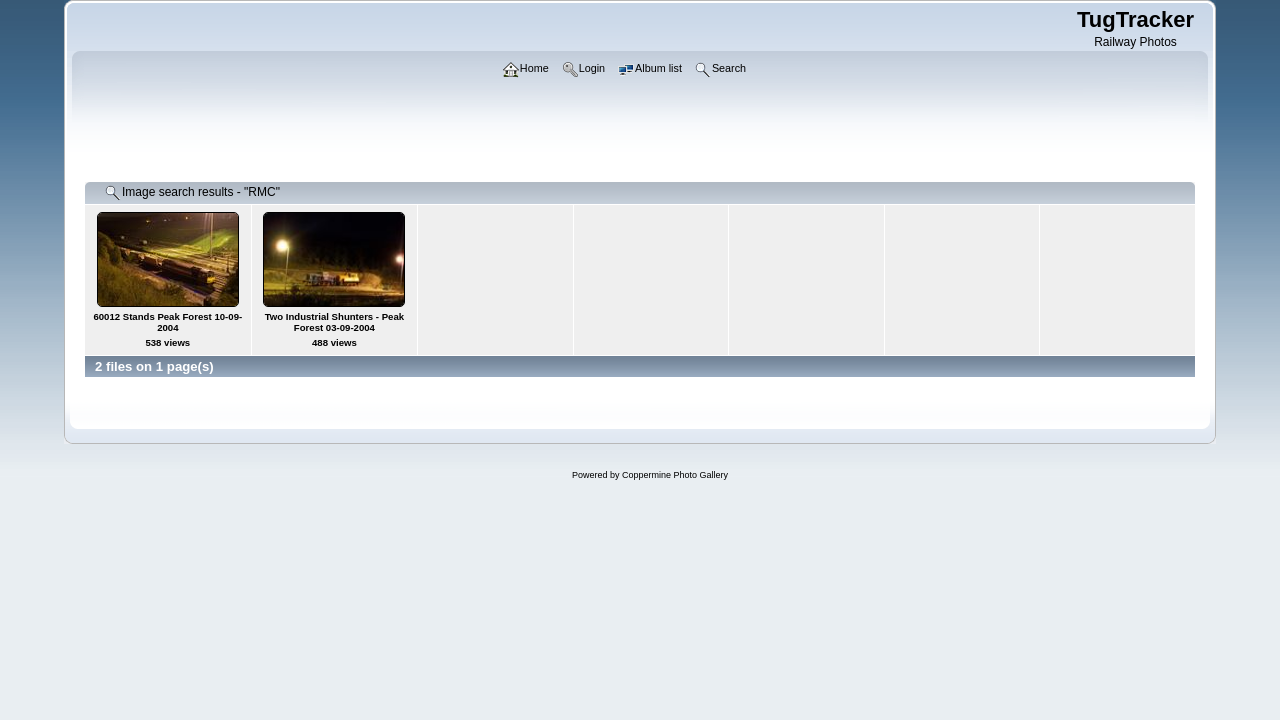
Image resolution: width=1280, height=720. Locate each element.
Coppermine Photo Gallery (675, 475)
